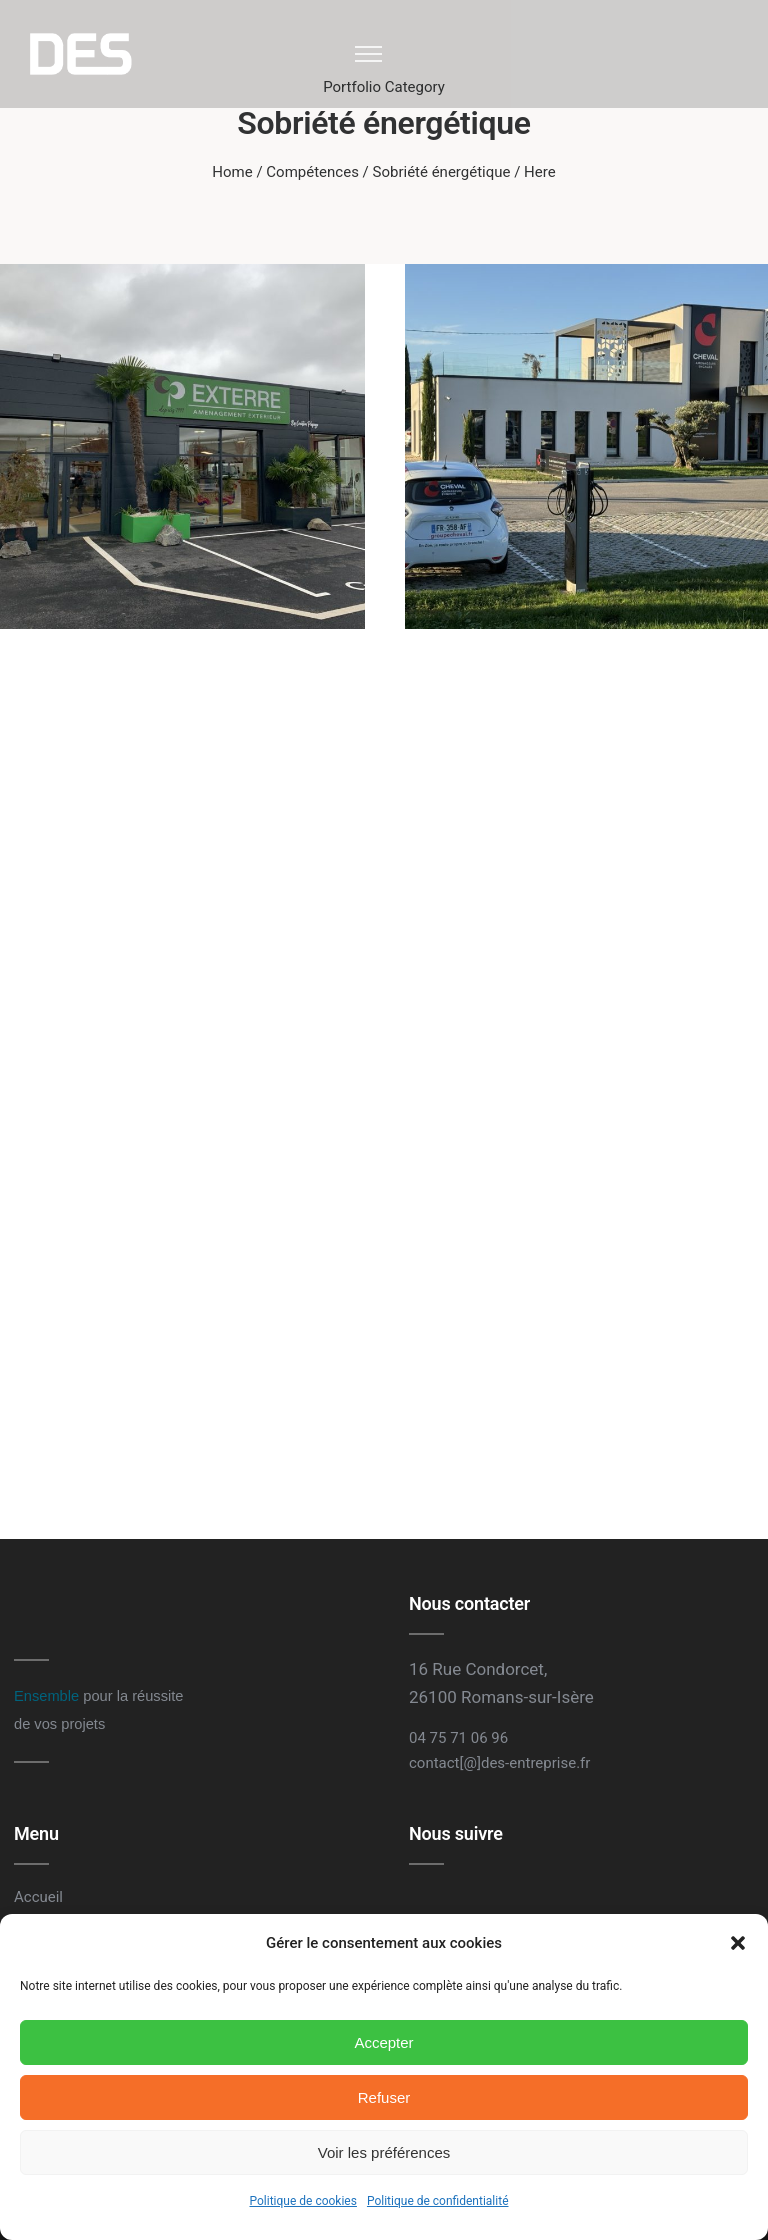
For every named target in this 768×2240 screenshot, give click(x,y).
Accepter (383, 2042)
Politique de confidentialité (438, 2201)
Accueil (38, 1897)
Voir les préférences (384, 2152)
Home (232, 172)
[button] (738, 1943)
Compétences (312, 172)
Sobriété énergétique (442, 172)
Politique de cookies (303, 2201)
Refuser (384, 2097)
